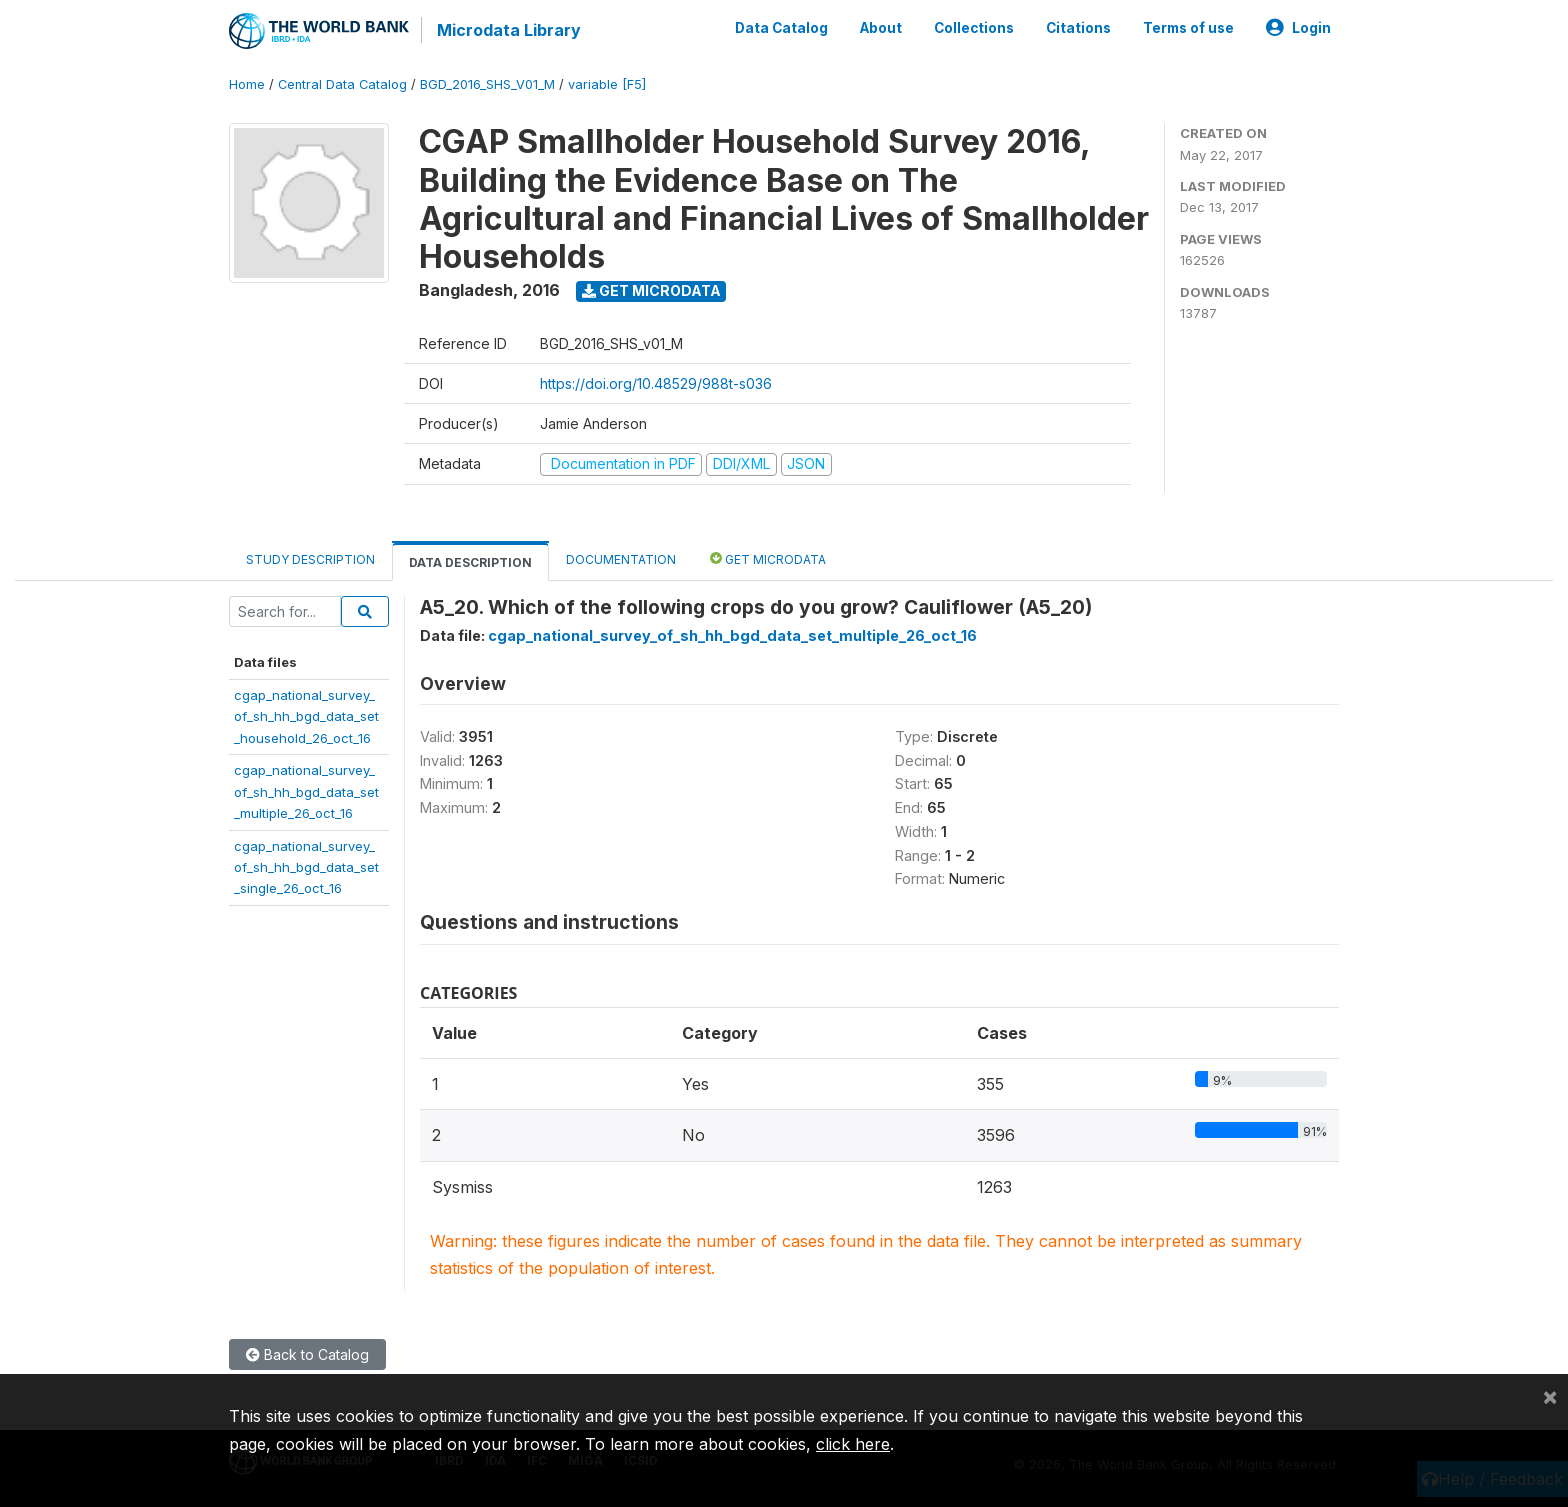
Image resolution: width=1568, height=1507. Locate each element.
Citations (1078, 28)
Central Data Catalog (342, 84)
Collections (974, 28)
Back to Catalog (307, 1354)
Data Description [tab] (470, 562)
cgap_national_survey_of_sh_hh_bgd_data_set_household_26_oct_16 (306, 716)
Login (1298, 28)
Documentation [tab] (621, 559)
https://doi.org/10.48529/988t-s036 (656, 383)
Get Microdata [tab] (768, 558)
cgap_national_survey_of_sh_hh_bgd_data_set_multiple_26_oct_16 (306, 791)
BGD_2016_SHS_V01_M (487, 84)
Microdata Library (509, 30)
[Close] (1550, 1396)
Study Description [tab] (310, 559)
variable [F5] (607, 84)
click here (853, 1444)
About (881, 28)
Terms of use (1188, 28)
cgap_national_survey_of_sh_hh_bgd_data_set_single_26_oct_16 (306, 867)
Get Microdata (651, 290)
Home (247, 84)
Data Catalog (781, 28)
